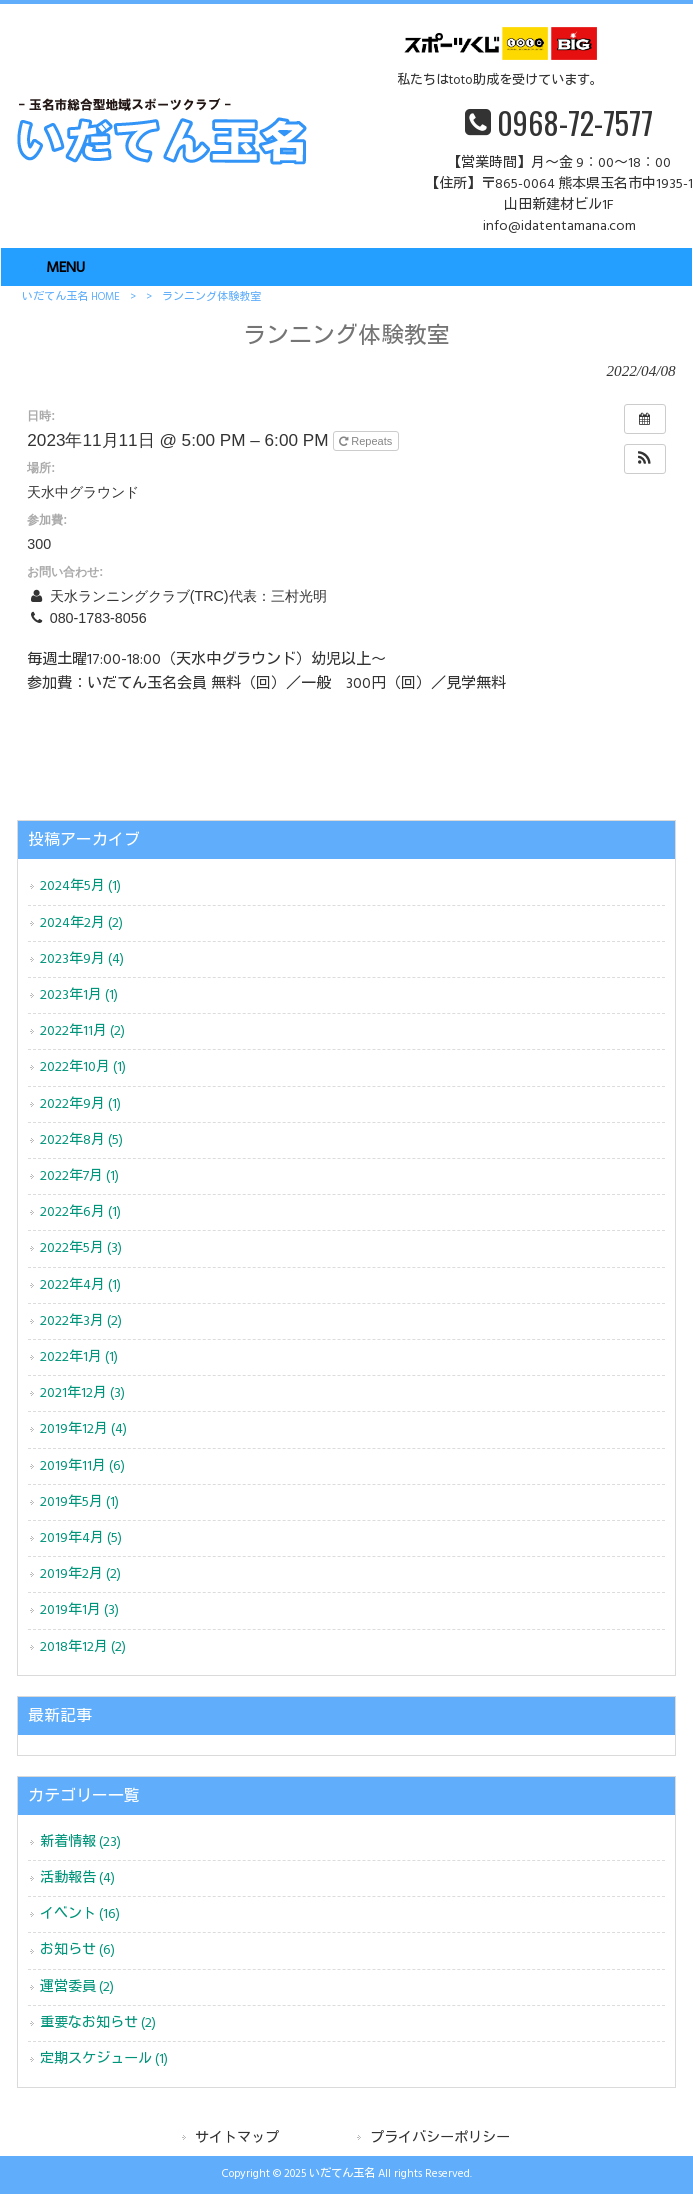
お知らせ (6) (77, 1950)
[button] (645, 459)
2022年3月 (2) (81, 1321)
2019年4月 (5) (81, 1538)
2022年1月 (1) (79, 1357)
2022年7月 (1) (79, 1176)
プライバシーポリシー (440, 2138)
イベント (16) (80, 1914)
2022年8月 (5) (81, 1140)
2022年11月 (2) (82, 1031)
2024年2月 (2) (81, 923)
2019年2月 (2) (80, 1574)
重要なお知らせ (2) (98, 2023)
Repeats (367, 441)
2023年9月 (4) (82, 959)
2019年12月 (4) (83, 1429)
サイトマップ (237, 2138)
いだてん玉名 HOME (71, 297)
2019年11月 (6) (82, 1466)
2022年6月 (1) (80, 1212)
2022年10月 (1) (83, 1067)
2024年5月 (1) (80, 886)
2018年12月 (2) (83, 1647)
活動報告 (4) (77, 1878)
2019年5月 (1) (79, 1502)
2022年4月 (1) (80, 1285)
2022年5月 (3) (81, 1248)
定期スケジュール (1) (104, 2059)
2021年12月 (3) (82, 1393)
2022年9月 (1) (80, 1104)
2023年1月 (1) (79, 995)
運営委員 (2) (77, 1987)
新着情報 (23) (80, 1842)
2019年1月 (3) (79, 1610)
